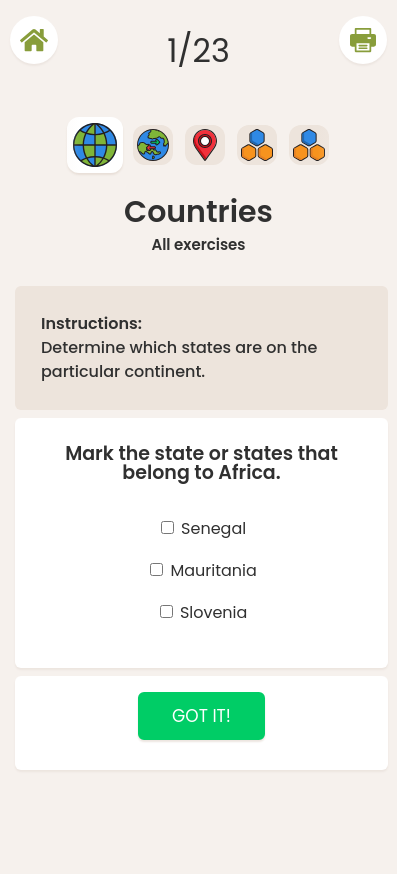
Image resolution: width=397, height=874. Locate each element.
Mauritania (213, 570)
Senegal (213, 528)
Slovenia (213, 612)
